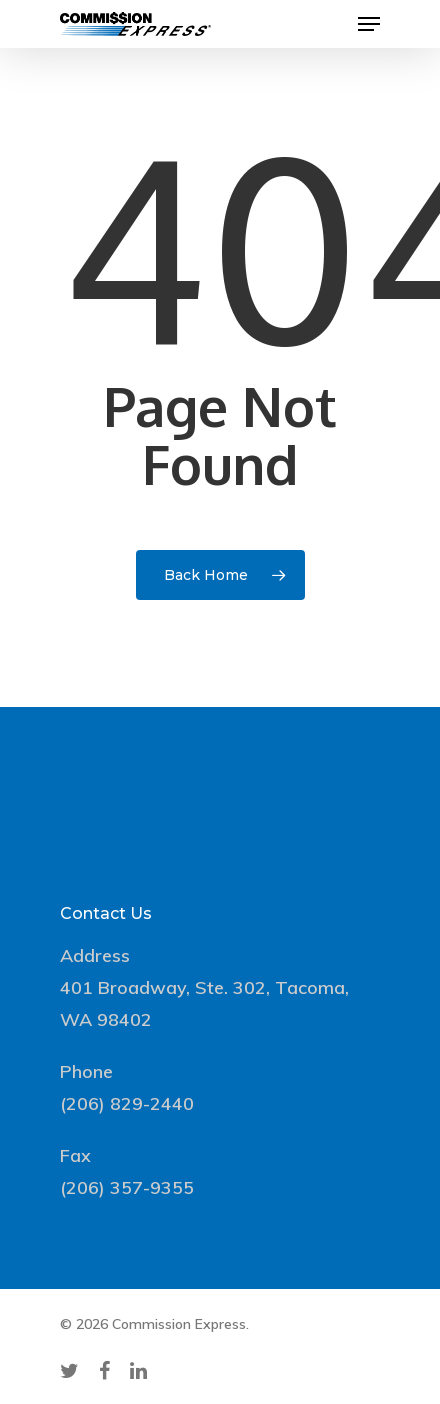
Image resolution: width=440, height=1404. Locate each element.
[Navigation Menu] (369, 24)
